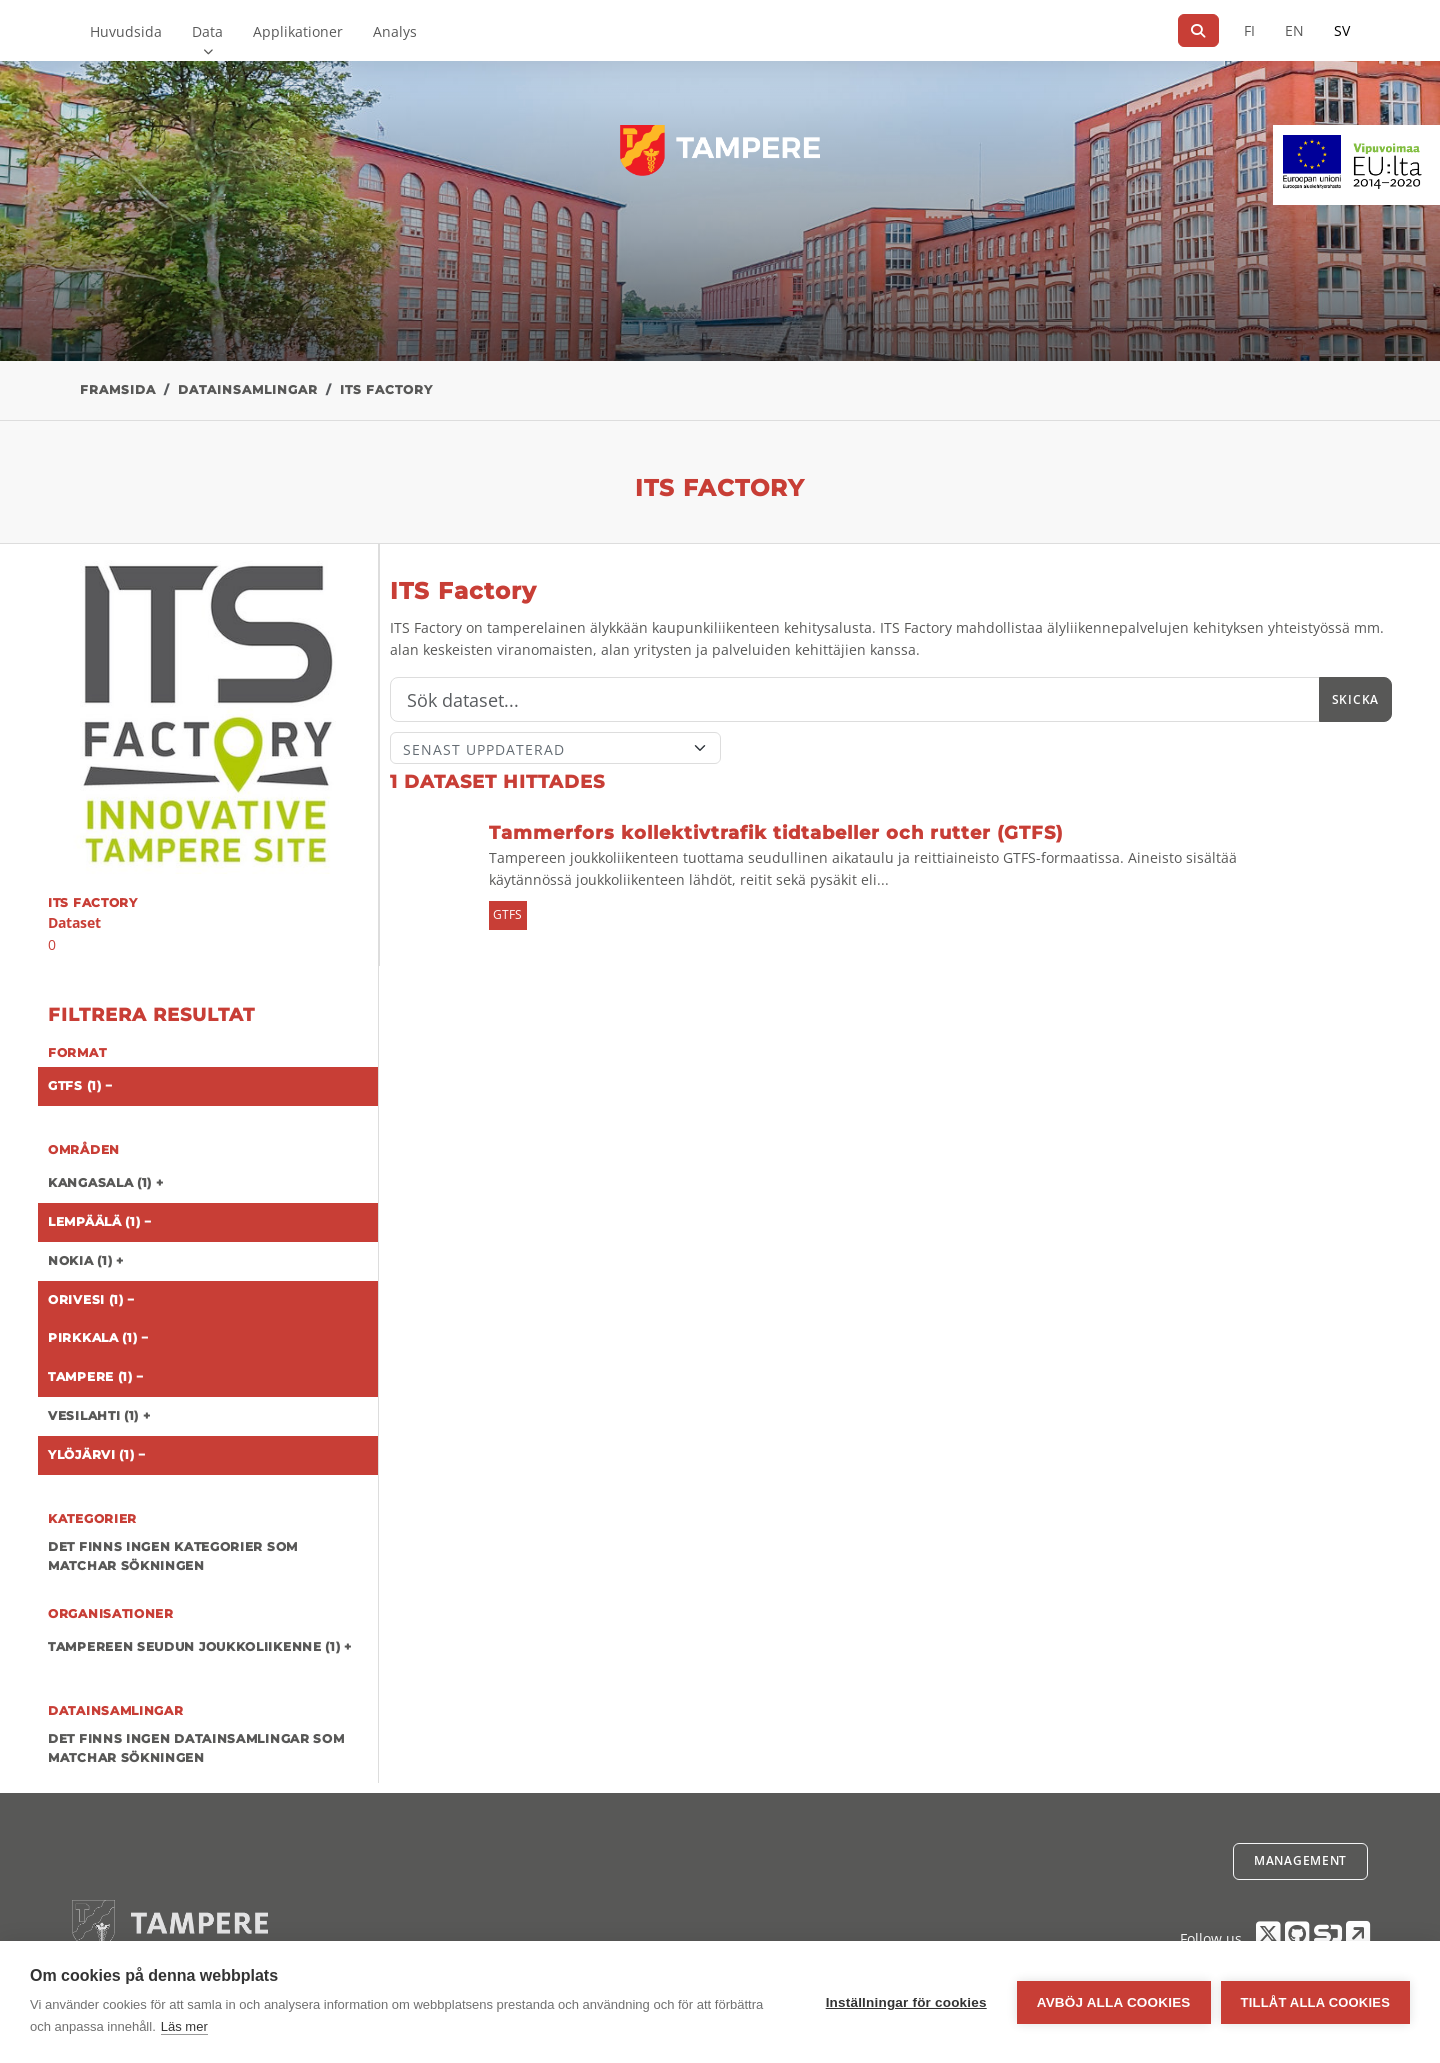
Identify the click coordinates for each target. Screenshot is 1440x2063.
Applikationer (298, 31)
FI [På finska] (1249, 30)
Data (207, 31)
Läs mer (184, 2026)
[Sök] (1198, 30)
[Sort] (555, 748)
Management (1300, 1860)
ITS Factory (386, 389)
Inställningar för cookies (906, 2002)
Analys (395, 31)
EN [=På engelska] (1294, 30)
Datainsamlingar (248, 389)
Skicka (1355, 699)
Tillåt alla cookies (1315, 2002)
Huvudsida (126, 31)
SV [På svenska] (1342, 30)
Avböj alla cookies (1114, 2002)
